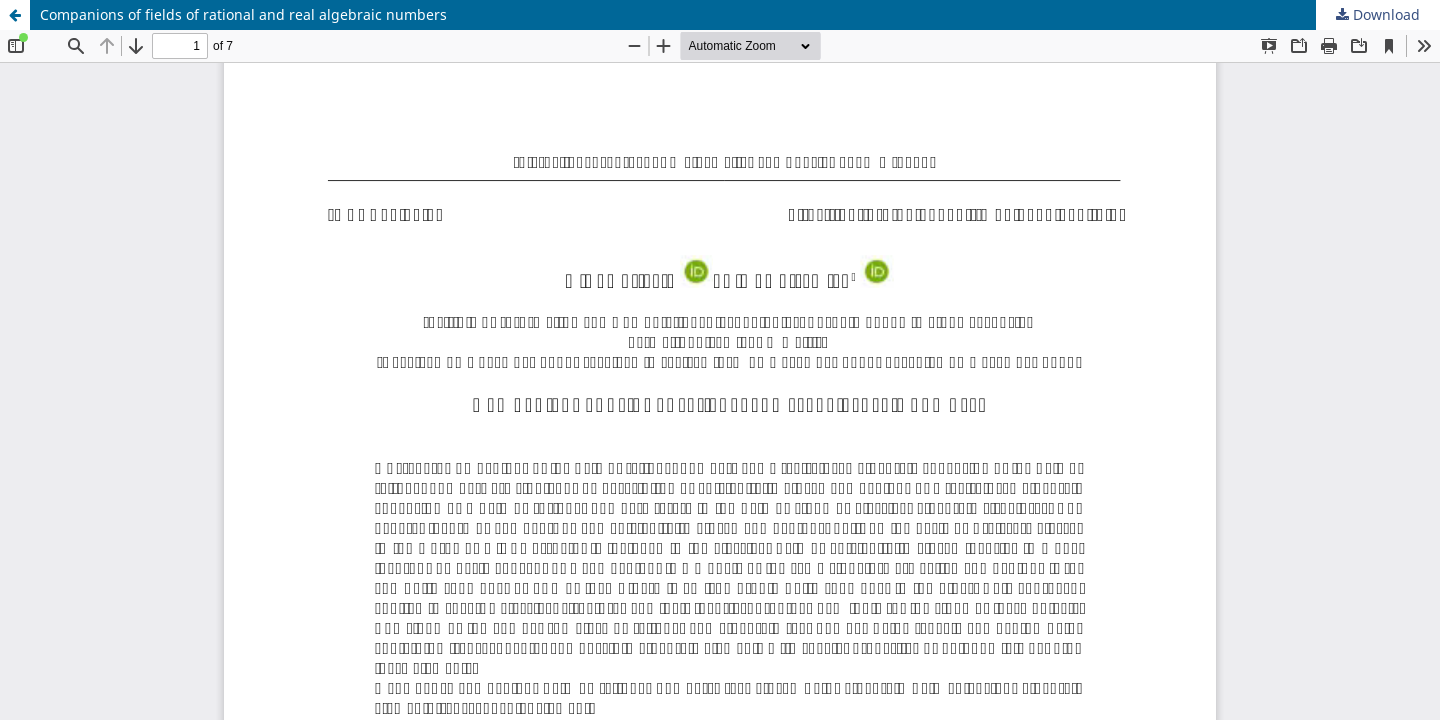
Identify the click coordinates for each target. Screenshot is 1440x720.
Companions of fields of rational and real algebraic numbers (243, 14)
